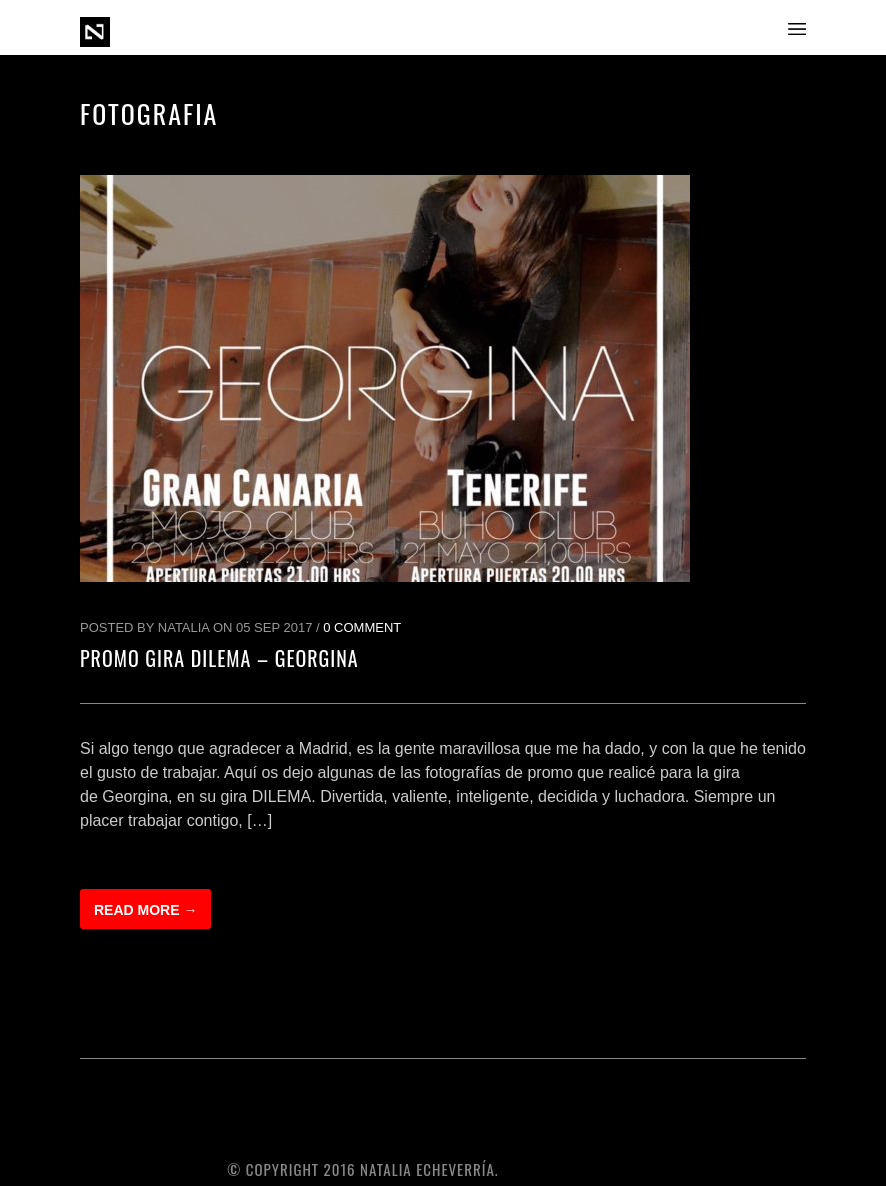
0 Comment (362, 627)
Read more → (145, 910)
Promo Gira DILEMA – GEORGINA (219, 658)
